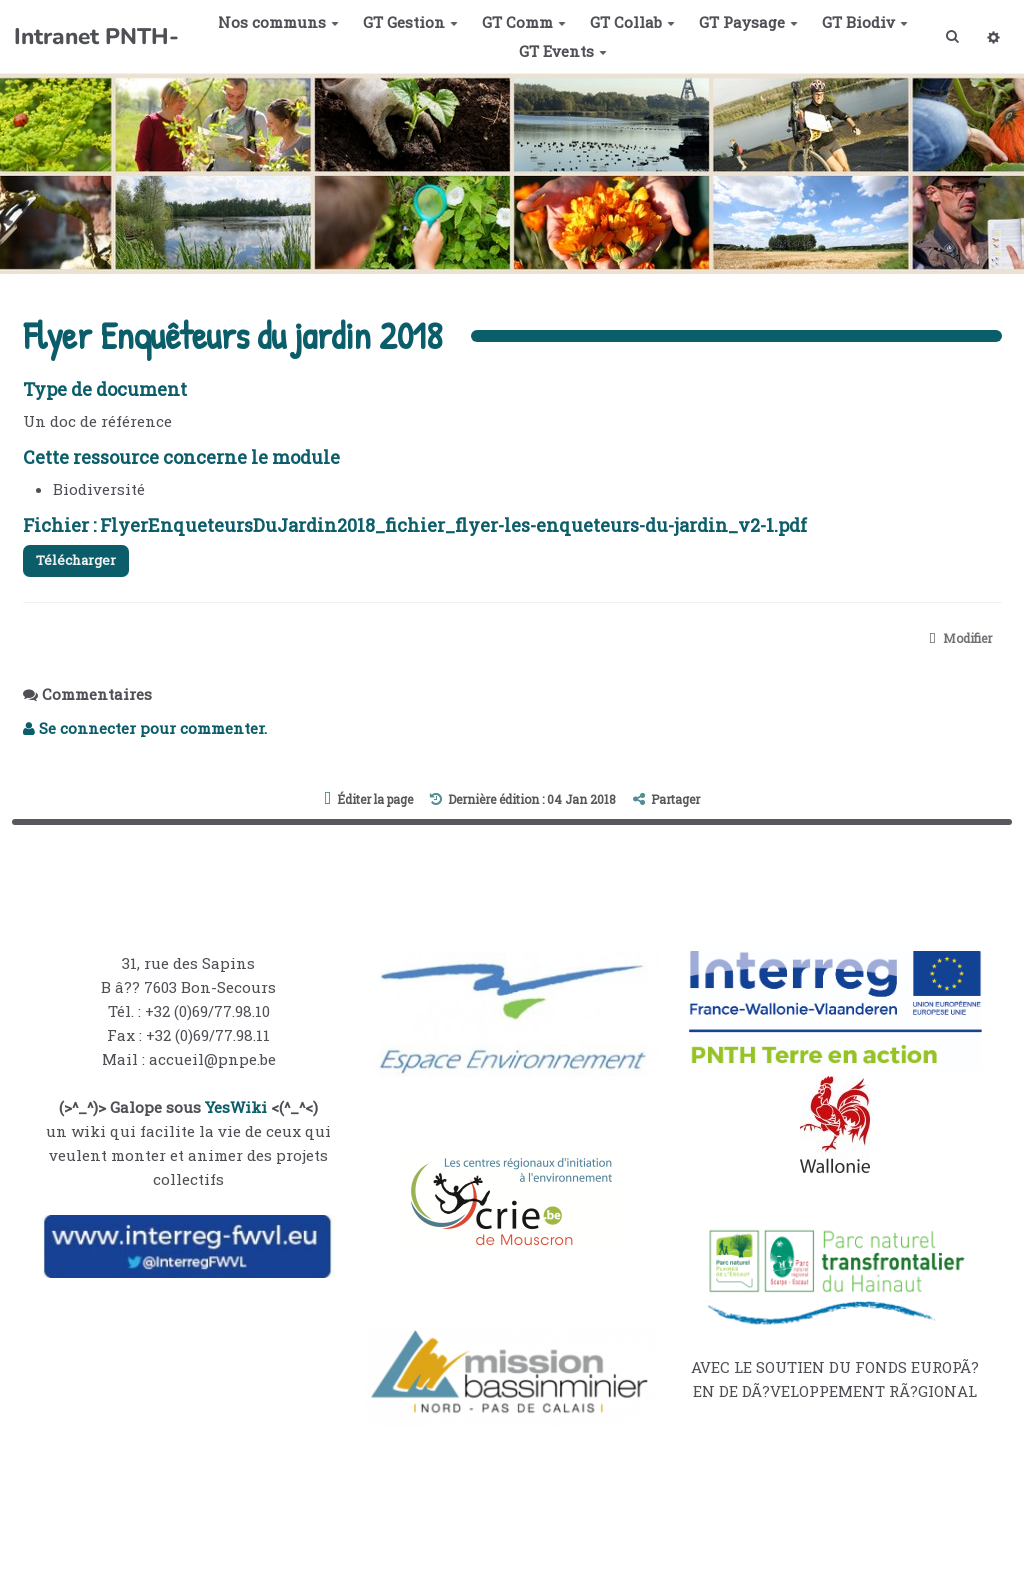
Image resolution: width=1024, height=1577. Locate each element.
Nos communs (273, 22)
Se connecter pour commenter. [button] (145, 734)
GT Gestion (405, 22)
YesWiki (236, 1113)
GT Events (558, 51)
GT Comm (519, 22)
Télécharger (83, 562)
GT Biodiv (860, 22)
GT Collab (627, 22)
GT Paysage (743, 22)
